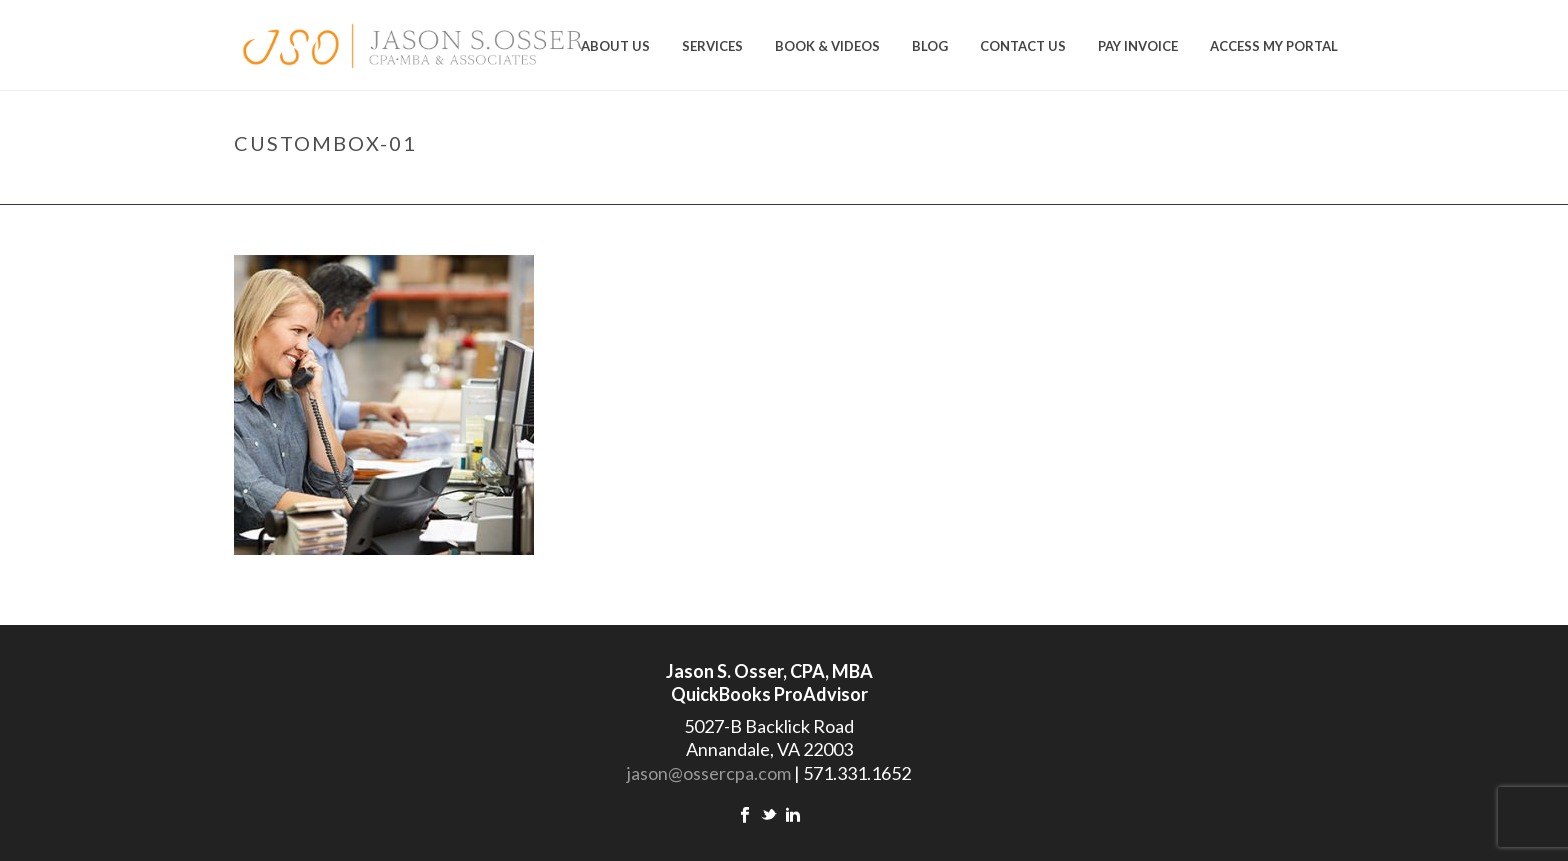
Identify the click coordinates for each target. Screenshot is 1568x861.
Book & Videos (827, 46)
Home (1063, 185)
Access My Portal (1274, 46)
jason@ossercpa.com (709, 773)
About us (615, 46)
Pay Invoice (1138, 46)
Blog (930, 46)
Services (712, 46)
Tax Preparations (1152, 185)
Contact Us (1023, 46)
